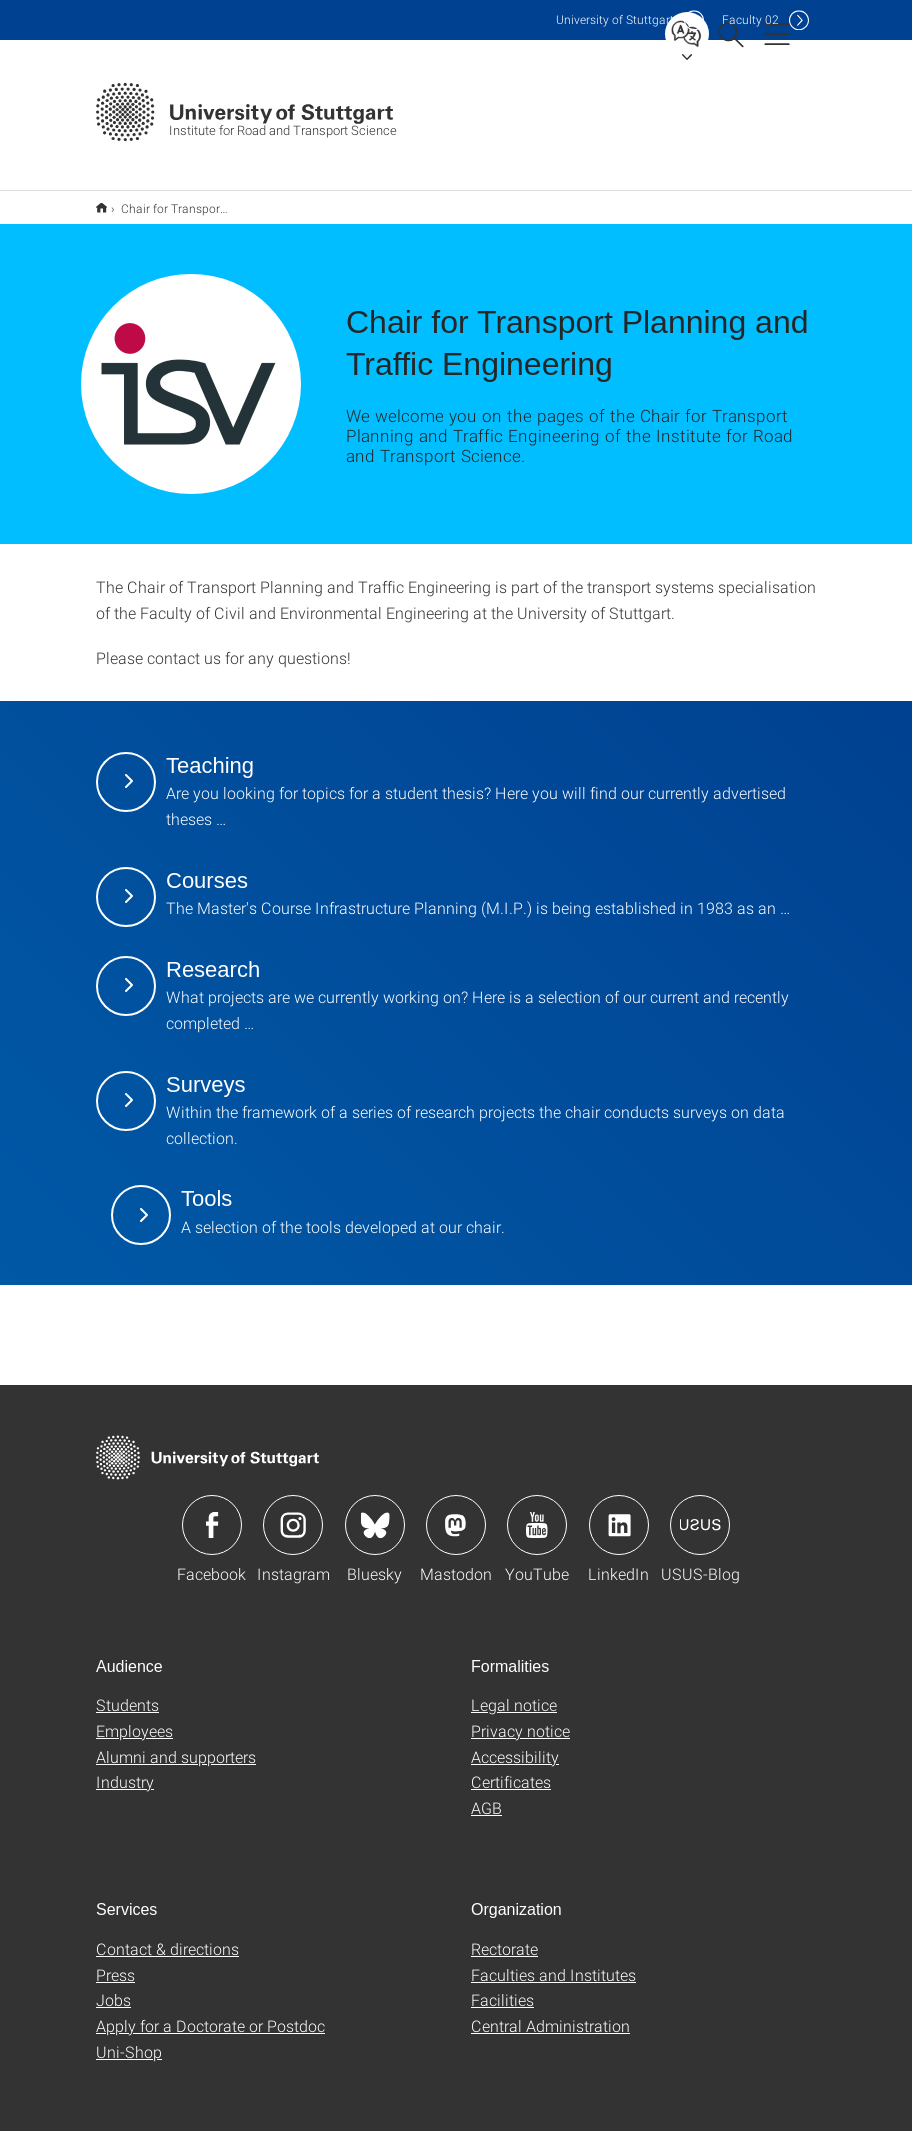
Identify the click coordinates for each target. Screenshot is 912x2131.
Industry (125, 1768)
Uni (615, 19)
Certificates (511, 1768)
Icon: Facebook (212, 1512)
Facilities (502, 1986)
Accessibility (515, 1743)
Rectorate (504, 1935)
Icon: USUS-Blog (700, 1512)
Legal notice (514, 1691)
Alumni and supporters (176, 1743)
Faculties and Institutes (553, 1961)
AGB (486, 1794)
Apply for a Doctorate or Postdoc (210, 2012)
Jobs (113, 1986)
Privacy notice (520, 1717)
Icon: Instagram (293, 1512)
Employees (134, 1717)
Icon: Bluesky (375, 1512)
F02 (750, 19)
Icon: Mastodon (456, 1512)
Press (115, 1961)
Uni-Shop (129, 2038)
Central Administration (550, 2012)
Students (127, 1691)
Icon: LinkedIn (619, 1512)
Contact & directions (167, 1935)
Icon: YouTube (537, 1512)
